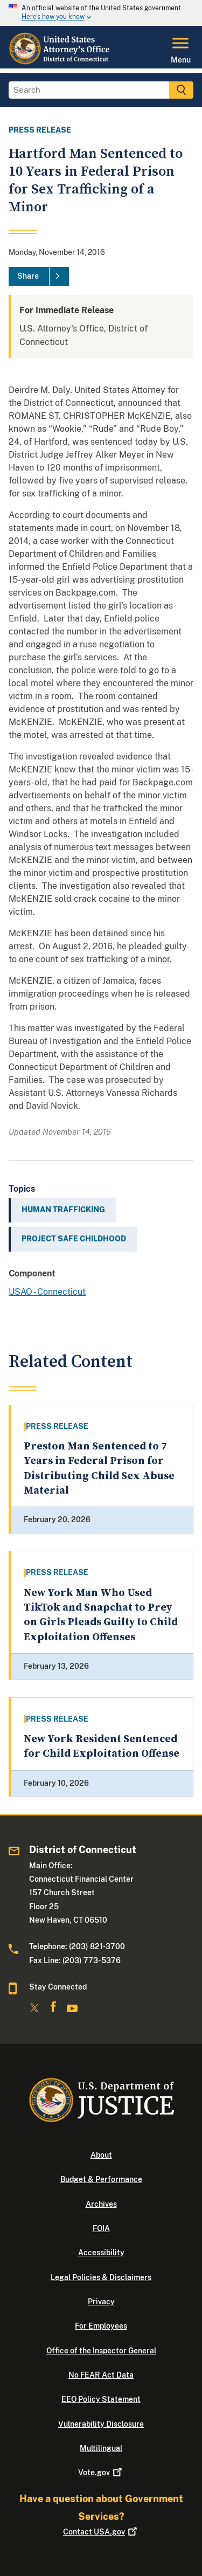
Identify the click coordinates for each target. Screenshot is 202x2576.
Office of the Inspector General (101, 2350)
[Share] (39, 276)
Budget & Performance (101, 2179)
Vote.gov (101, 2472)
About (101, 2155)
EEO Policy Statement (101, 2399)
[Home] (60, 62)
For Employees (101, 2326)
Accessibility (101, 2252)
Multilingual (101, 2448)
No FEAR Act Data (101, 2375)
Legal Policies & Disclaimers (101, 2277)
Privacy (101, 2301)
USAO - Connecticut (47, 1292)
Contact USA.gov (101, 2531)
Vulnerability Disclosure (101, 2424)
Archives (101, 2204)
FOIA (101, 2228)
